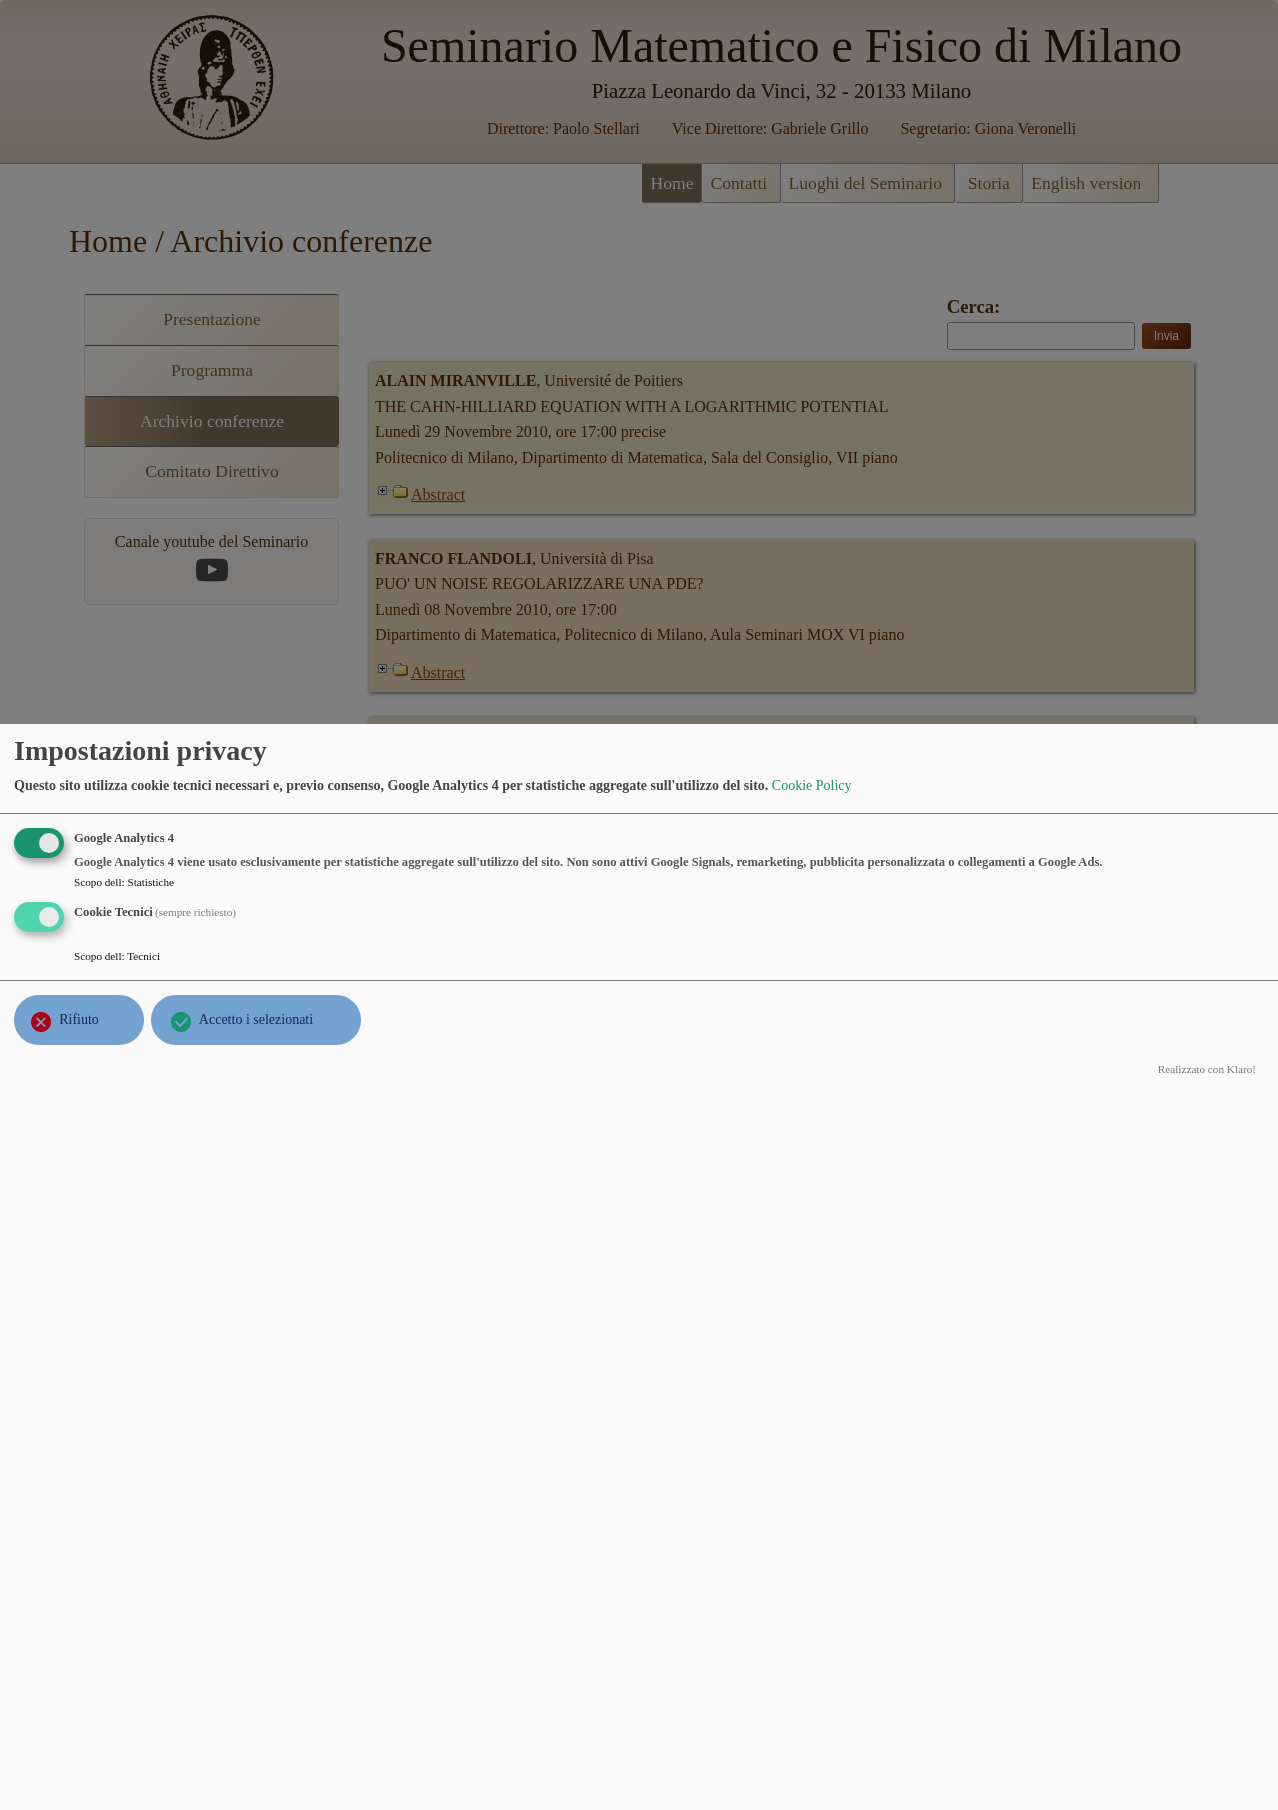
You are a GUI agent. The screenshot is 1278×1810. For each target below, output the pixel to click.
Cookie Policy (812, 785)
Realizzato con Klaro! (1207, 1069)
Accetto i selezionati (256, 1019)
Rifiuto (79, 1019)
